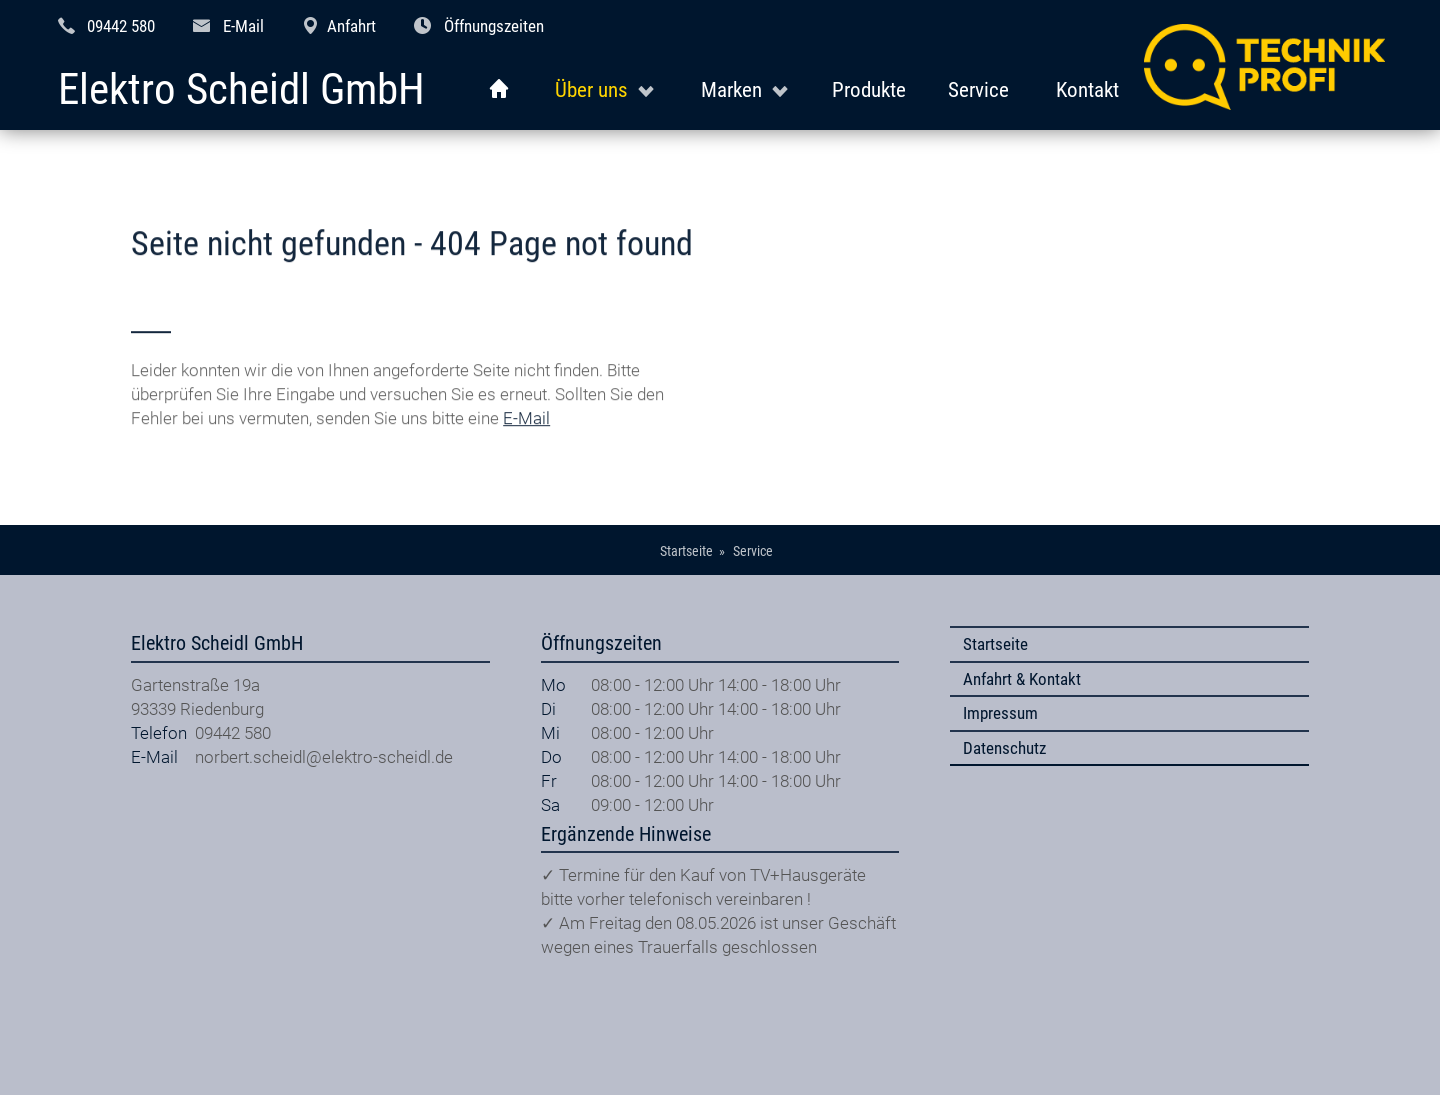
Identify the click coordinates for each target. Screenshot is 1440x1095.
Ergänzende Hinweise (626, 834)
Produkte (869, 89)
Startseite (995, 644)
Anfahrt (351, 26)
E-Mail (243, 26)
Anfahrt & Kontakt (1022, 679)
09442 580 (121, 26)
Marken (731, 89)
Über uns (591, 89)
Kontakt (1087, 89)
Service (978, 89)
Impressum (1000, 713)
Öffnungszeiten (494, 26)
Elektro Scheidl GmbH (241, 90)
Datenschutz (1004, 748)
